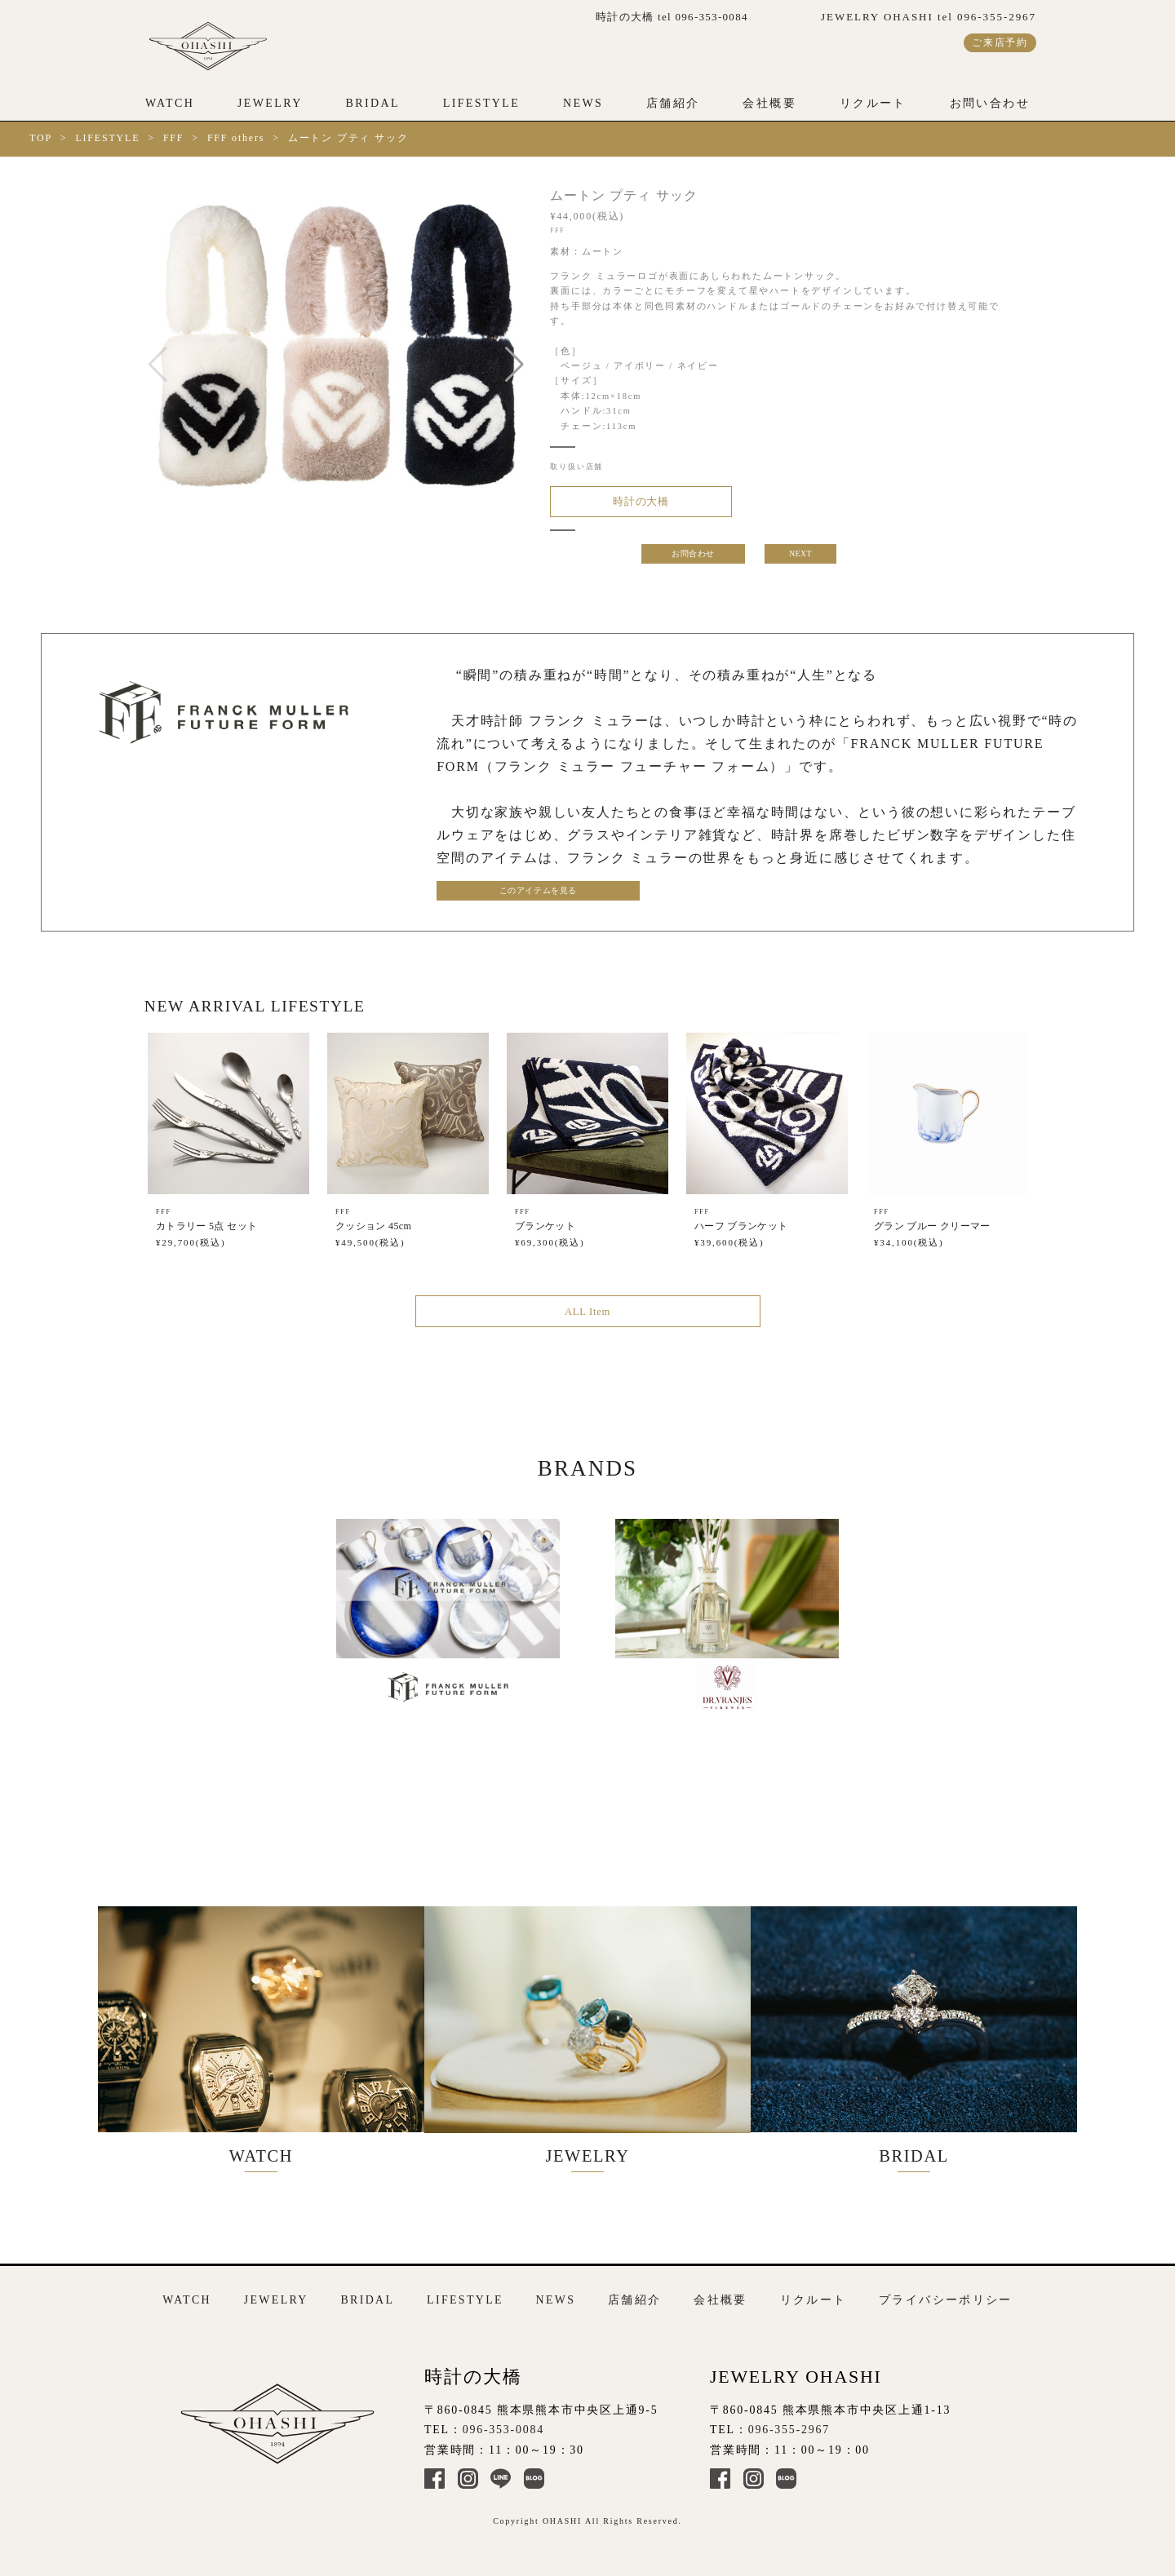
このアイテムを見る (514, 895)
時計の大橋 (632, 503)
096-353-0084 (503, 2420)
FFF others (235, 138)
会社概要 (769, 103)
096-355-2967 (789, 2420)
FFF (173, 138)
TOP (40, 138)
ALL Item (587, 1318)
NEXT (801, 557)
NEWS (583, 103)
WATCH (169, 103)
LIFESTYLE (482, 103)
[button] (514, 365)
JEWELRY (270, 103)
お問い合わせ (990, 103)
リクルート (873, 103)
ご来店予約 (1000, 42)
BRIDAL (372, 103)
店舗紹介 (673, 103)
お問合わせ (692, 557)
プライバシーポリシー (946, 2291)
